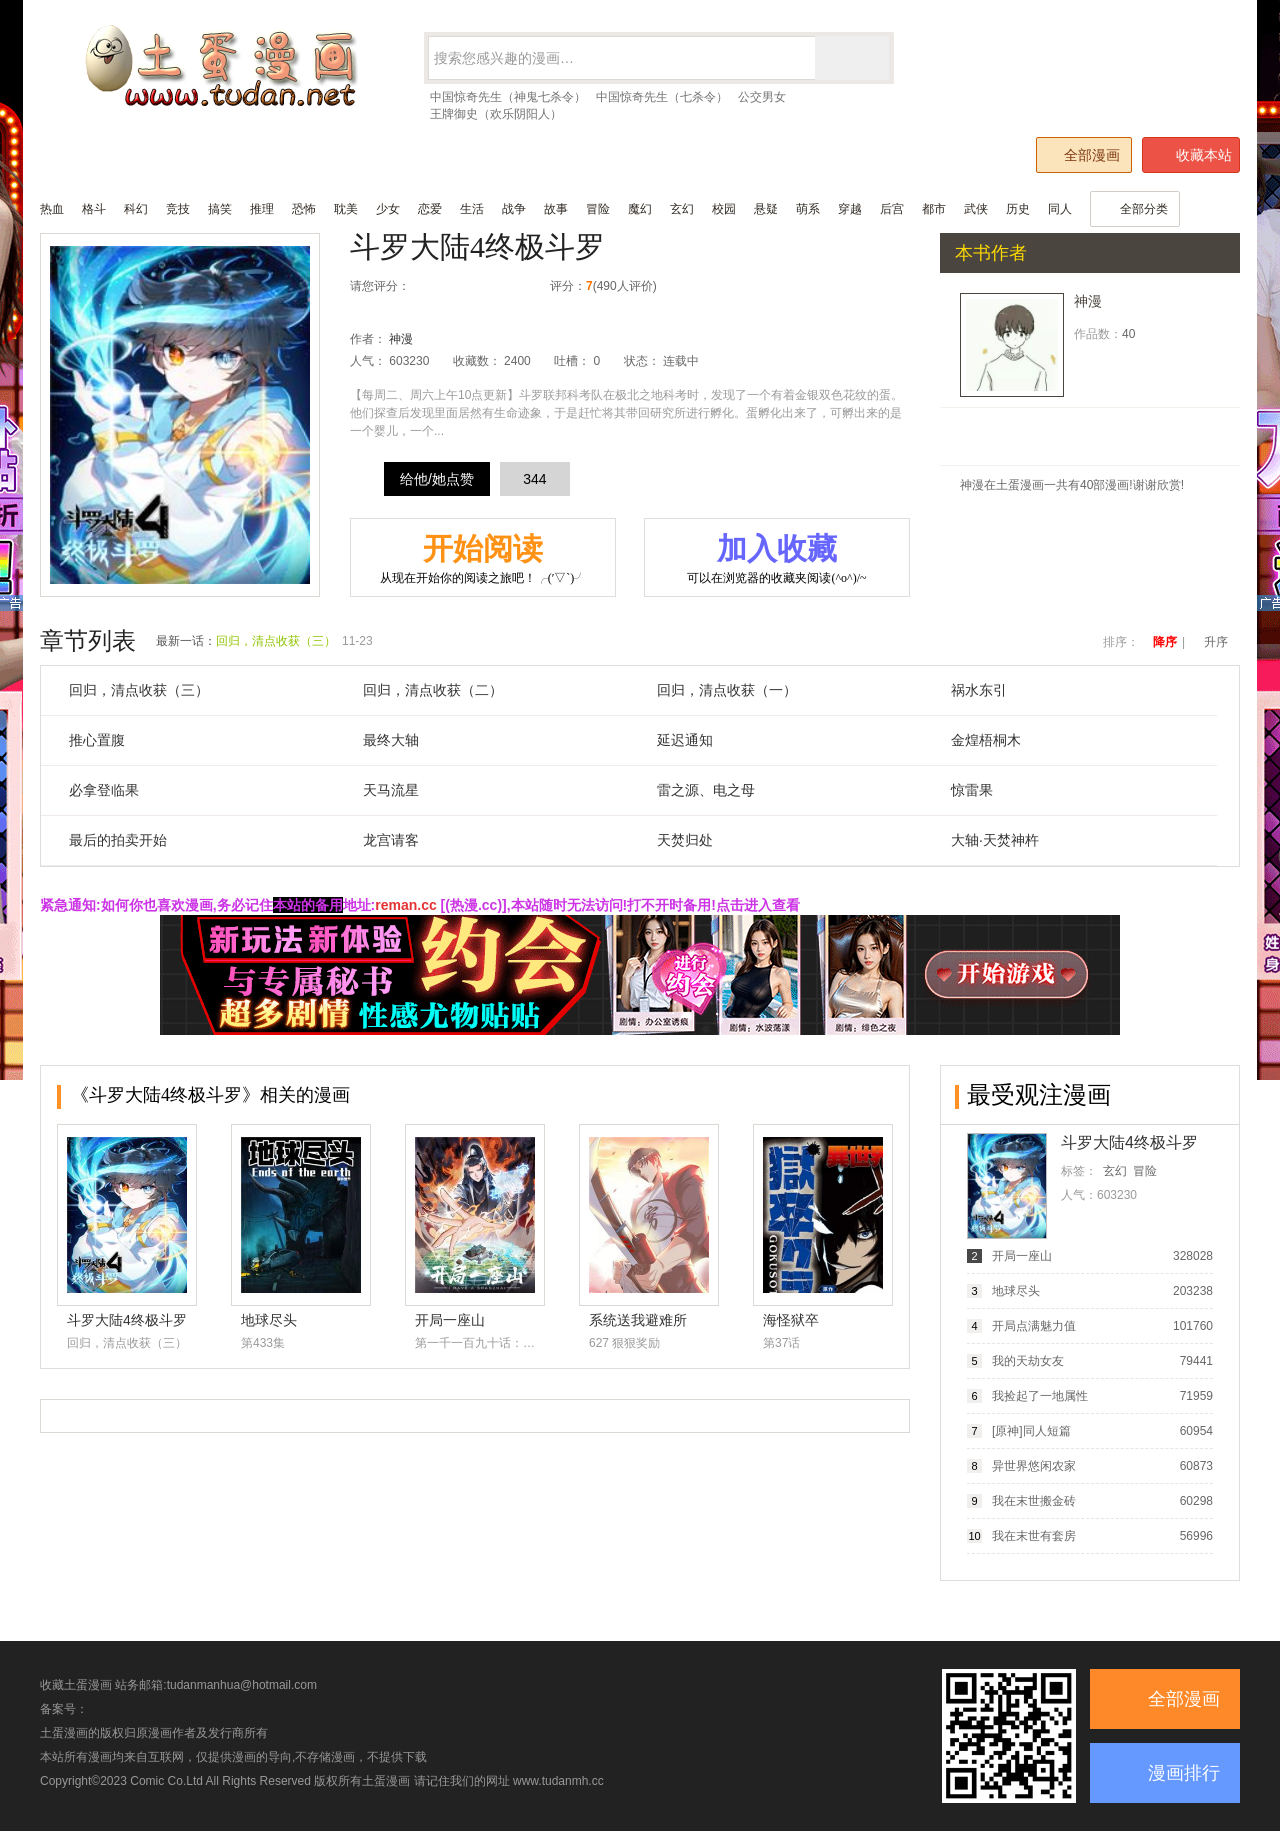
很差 (430, 286)
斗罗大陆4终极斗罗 (477, 246)
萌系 (808, 209)
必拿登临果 (104, 790)
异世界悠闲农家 (1034, 1466)
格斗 (94, 209)
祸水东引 (979, 690)
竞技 (178, 209)
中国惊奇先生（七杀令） (662, 97)
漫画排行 (1184, 1773)
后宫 (892, 209)
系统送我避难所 (638, 1320)
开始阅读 (483, 559)
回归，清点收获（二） (433, 690)
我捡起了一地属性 (1040, 1396)
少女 (388, 209)
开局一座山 (450, 1320)
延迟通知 (685, 740)
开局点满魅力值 (1034, 1326)
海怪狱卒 (791, 1320)
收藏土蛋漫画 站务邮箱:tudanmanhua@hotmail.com (178, 1685)
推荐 (493, 286)
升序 (1216, 642)
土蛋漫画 (386, 1781)
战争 (514, 209)
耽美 (346, 209)
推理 (262, 209)
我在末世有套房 (1034, 1536)
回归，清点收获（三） (276, 641)
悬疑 (766, 209)
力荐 (514, 286)
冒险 (598, 209)
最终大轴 (391, 740)
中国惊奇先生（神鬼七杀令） (508, 97)
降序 (1165, 642)
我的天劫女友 (1028, 1361)
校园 (724, 209)
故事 (556, 209)
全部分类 (1135, 209)
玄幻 (682, 209)
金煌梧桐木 (986, 740)
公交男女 (762, 97)
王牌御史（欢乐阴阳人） (496, 114)
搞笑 (220, 209)
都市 (934, 209)
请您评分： (380, 286)
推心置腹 (97, 740)
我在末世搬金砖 (1034, 1501)
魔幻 (640, 209)
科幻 (136, 209)
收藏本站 (1192, 155)
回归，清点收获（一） (727, 690)
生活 (472, 209)
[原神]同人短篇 (1031, 1431)
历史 (1018, 209)
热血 (52, 209)
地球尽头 (269, 1320)
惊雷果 (972, 790)
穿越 (850, 209)
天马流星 (391, 790)
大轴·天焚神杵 (995, 840)
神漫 (401, 339)
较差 (451, 286)
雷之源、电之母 (706, 790)
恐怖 (304, 209)
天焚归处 (685, 840)
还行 (472, 286)
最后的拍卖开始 (118, 840)
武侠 (976, 209)
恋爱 (430, 209)
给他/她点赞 (437, 479)
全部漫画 (1083, 154)
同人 (1060, 209)
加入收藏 (777, 559)
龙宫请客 (391, 840)
